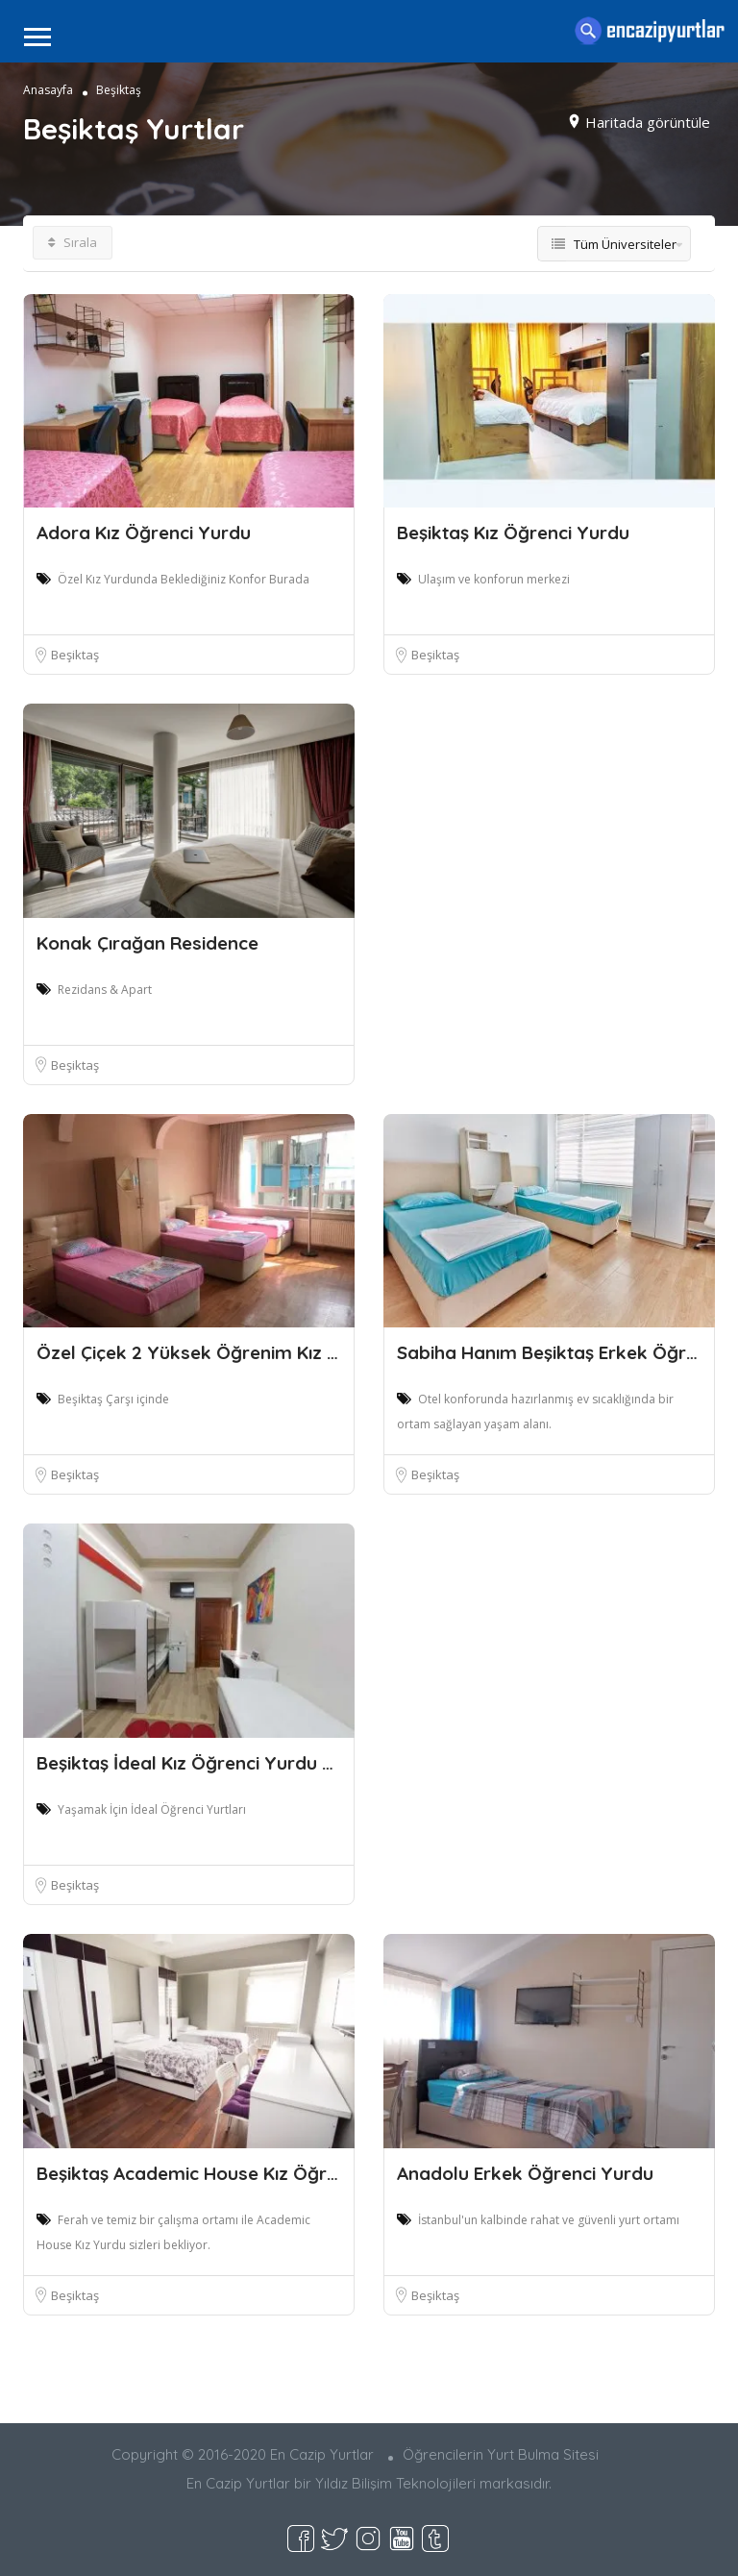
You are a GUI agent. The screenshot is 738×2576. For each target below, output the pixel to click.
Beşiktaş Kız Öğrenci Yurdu (513, 532)
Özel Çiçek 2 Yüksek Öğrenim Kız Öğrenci (216, 1352)
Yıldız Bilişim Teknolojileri (395, 2483)
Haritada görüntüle (647, 121)
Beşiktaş (75, 654)
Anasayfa (48, 89)
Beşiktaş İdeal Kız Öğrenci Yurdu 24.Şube (213, 1762)
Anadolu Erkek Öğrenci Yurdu (525, 2173)
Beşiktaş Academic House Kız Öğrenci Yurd (222, 2173)
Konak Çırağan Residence (147, 942)
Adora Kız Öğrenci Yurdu (144, 532)
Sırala (72, 242)
